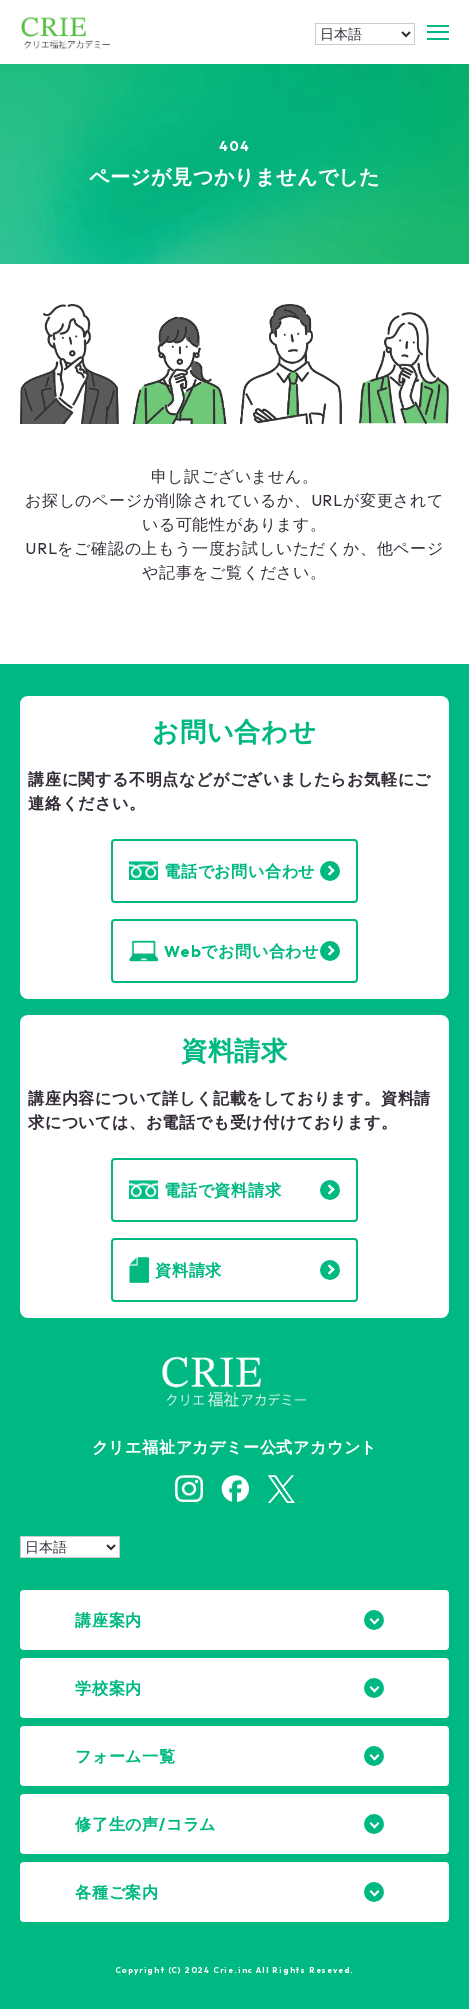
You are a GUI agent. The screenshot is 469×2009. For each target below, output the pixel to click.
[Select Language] (365, 34)
